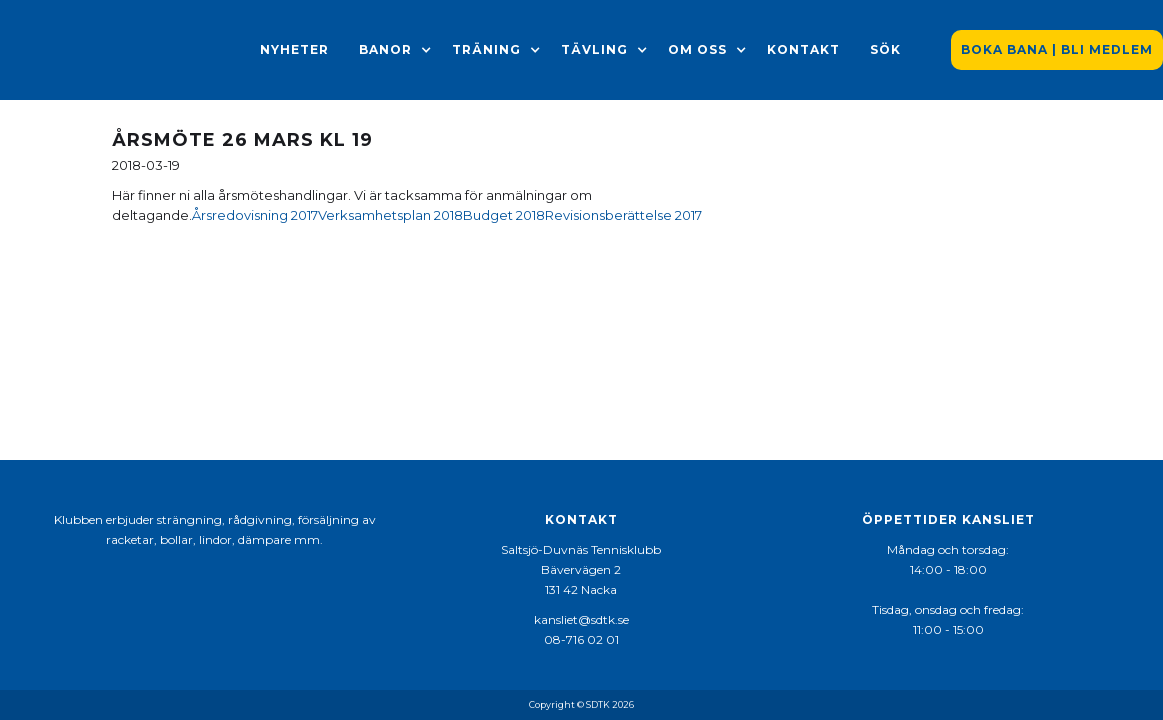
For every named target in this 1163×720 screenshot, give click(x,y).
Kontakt (803, 49)
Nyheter (294, 49)
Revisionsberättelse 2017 (623, 215)
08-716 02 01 (581, 639)
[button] (385, 50)
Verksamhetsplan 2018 (390, 215)
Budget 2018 (504, 215)
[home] (120, 50)
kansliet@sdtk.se (581, 619)
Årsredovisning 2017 (255, 215)
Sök (885, 49)
